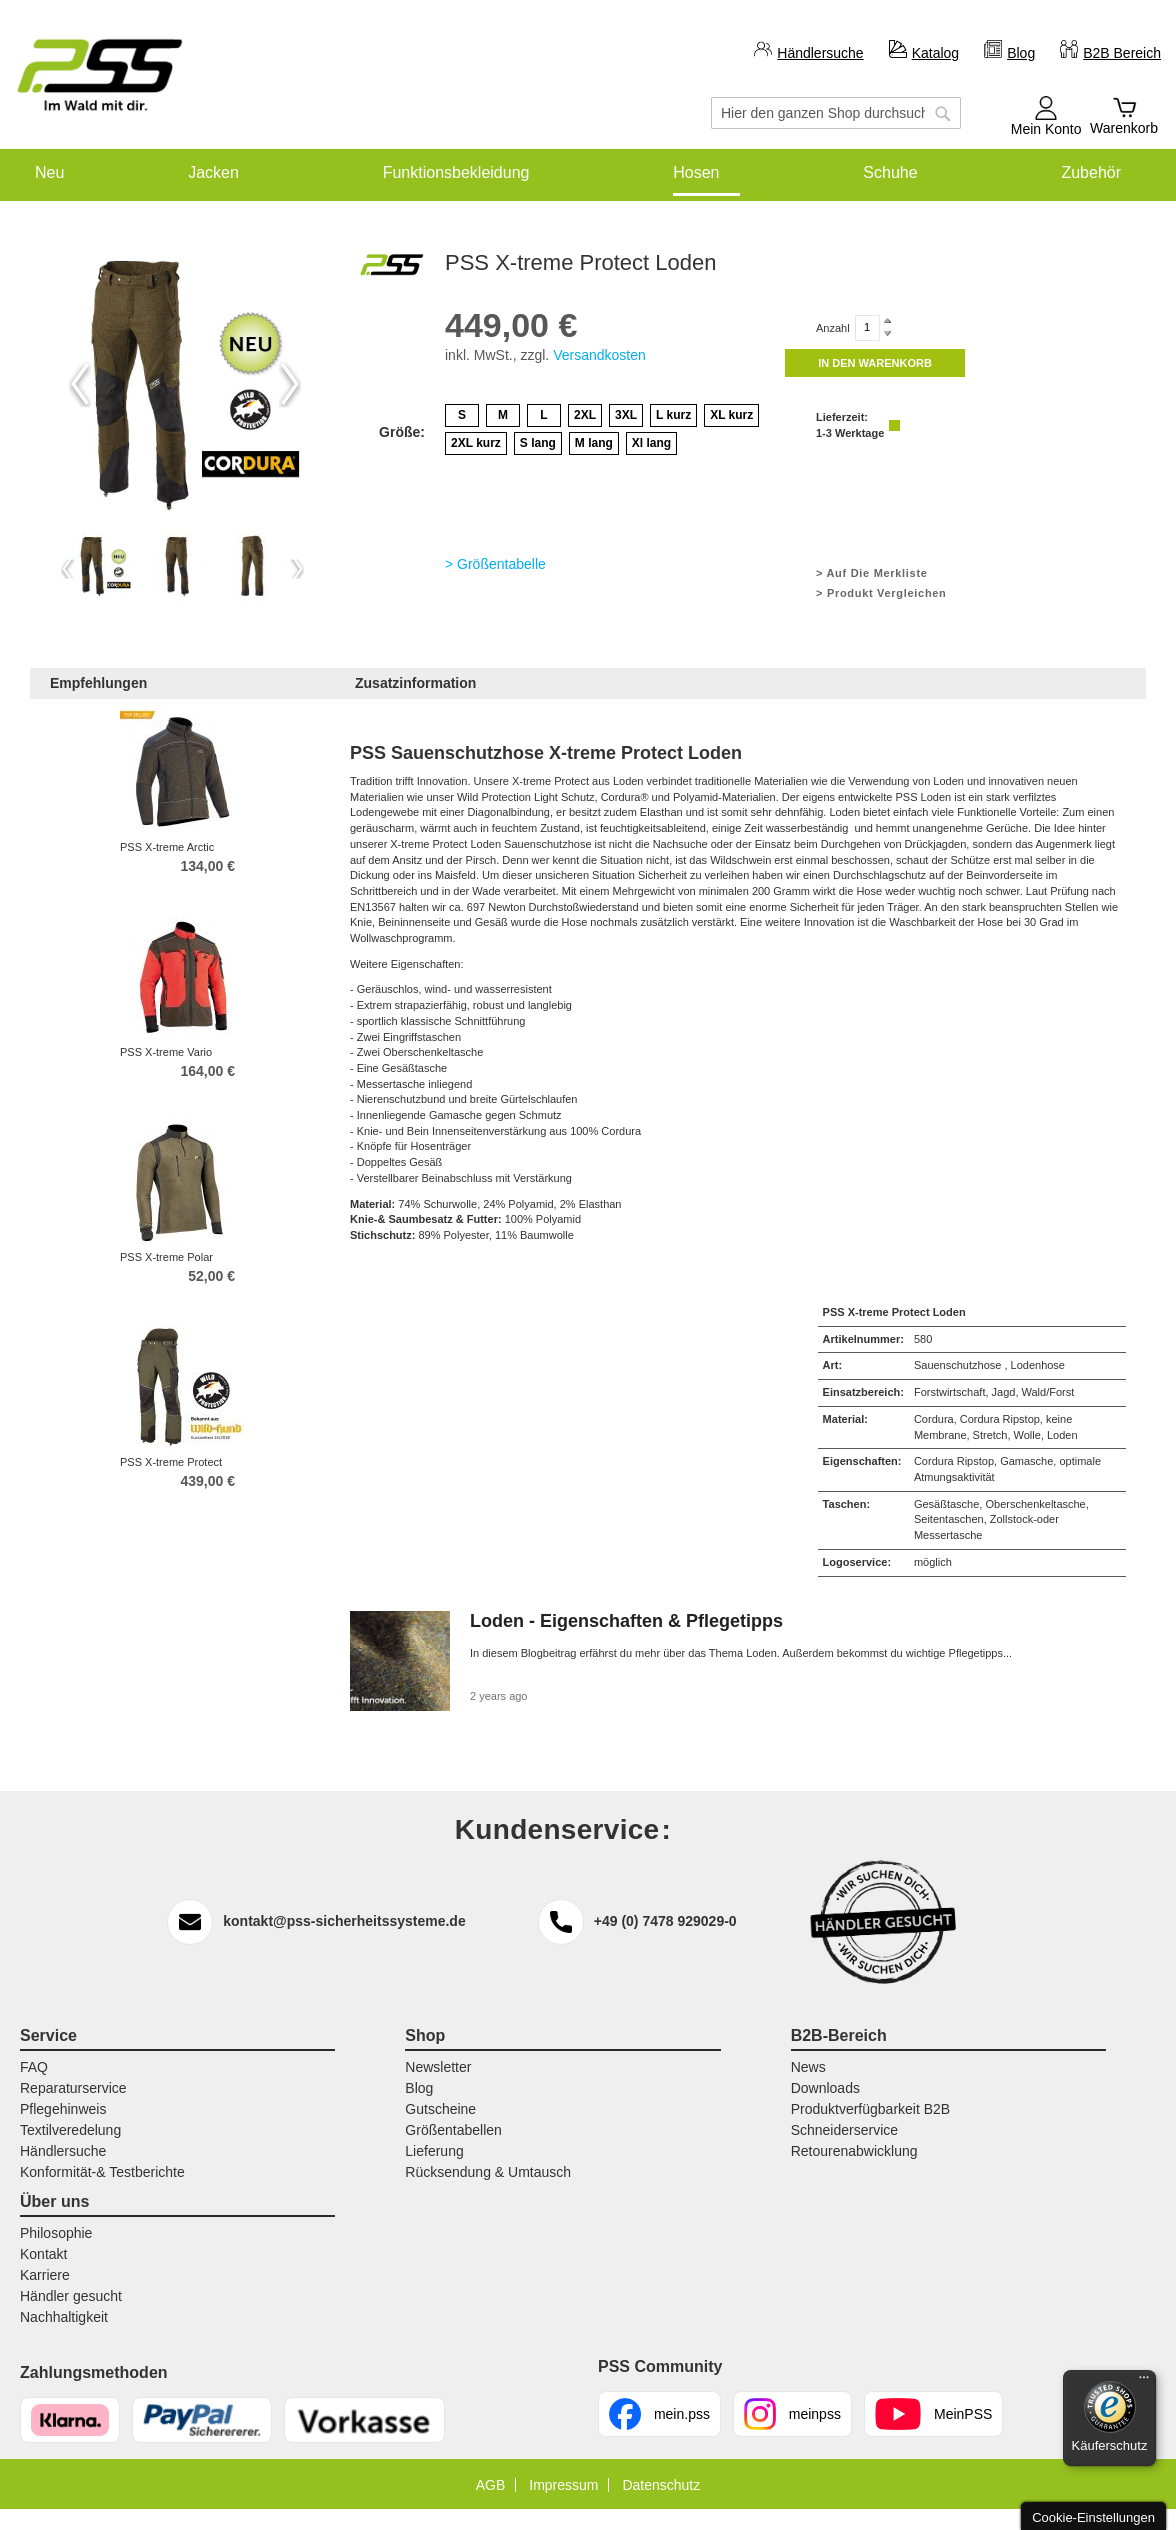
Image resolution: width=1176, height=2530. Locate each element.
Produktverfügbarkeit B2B (871, 2109)
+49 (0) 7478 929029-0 (665, 1921)
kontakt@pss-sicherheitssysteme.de (344, 1921)
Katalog (935, 53)
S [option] (462, 415)
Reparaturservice (73, 2088)
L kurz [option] (673, 415)
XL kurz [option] (731, 415)
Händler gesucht (71, 2296)
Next (290, 383)
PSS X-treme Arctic (167, 847)
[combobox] (836, 113)
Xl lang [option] (651, 443)
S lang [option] (538, 443)
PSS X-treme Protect (171, 1462)
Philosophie (56, 2233)
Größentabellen (453, 2130)
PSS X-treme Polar (166, 1257)
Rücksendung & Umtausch (488, 2172)
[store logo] (100, 75)
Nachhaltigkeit (64, 2317)
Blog (1021, 53)
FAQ (34, 2067)
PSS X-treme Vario (166, 1052)
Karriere (45, 2275)
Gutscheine (440, 2109)
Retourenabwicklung (854, 2151)
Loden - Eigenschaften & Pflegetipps (626, 1621)
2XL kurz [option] (476, 443)
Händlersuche (820, 53)
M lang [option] (594, 443)
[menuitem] (49, 172)
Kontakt (43, 2254)
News (808, 2067)
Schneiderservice (844, 2130)
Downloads (825, 2088)
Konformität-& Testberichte (102, 2172)
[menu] (588, 172)
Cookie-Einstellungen (1093, 2517)
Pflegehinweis (63, 2109)
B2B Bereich (1122, 53)
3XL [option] (626, 415)
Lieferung (434, 2151)
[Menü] (1144, 2382)
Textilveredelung (70, 2130)
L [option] (543, 415)
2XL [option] (585, 415)
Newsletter (438, 2067)
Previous (80, 383)
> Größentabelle (495, 564)
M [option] (503, 415)
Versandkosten (599, 355)
